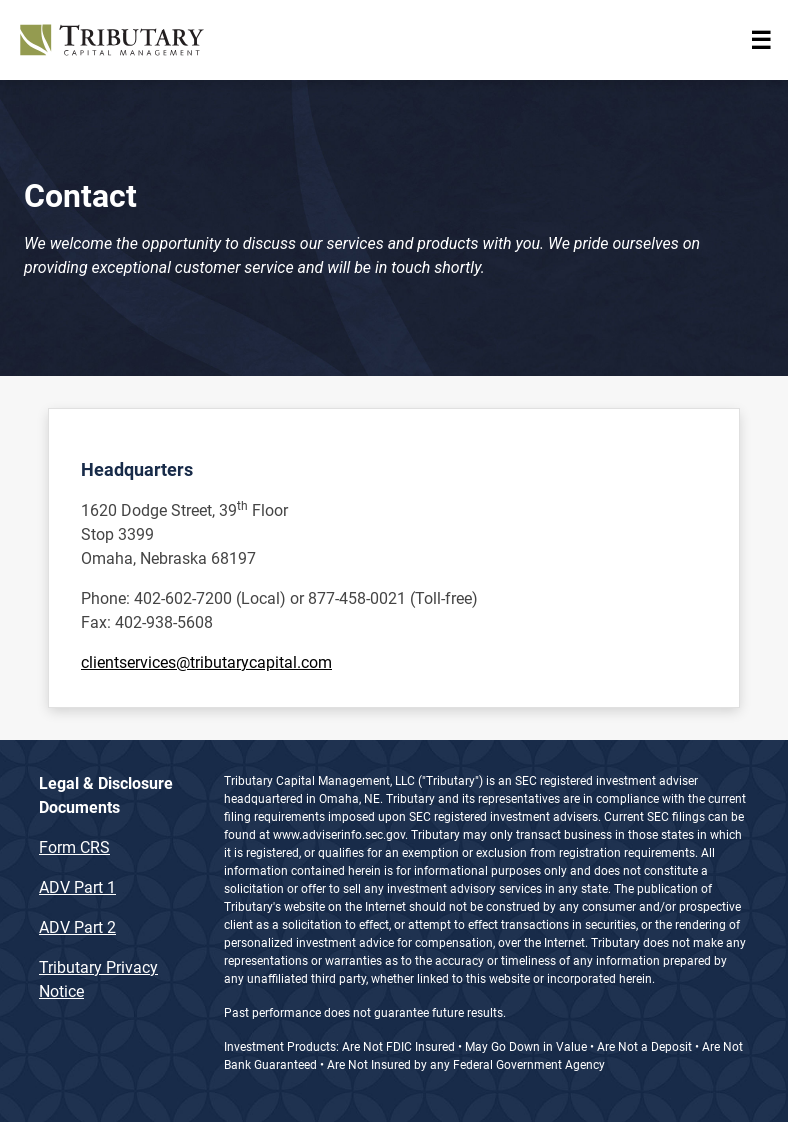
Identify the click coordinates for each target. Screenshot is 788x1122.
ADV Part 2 (77, 927)
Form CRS (74, 847)
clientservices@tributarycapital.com (206, 662)
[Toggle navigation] (761, 40)
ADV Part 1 (77, 887)
